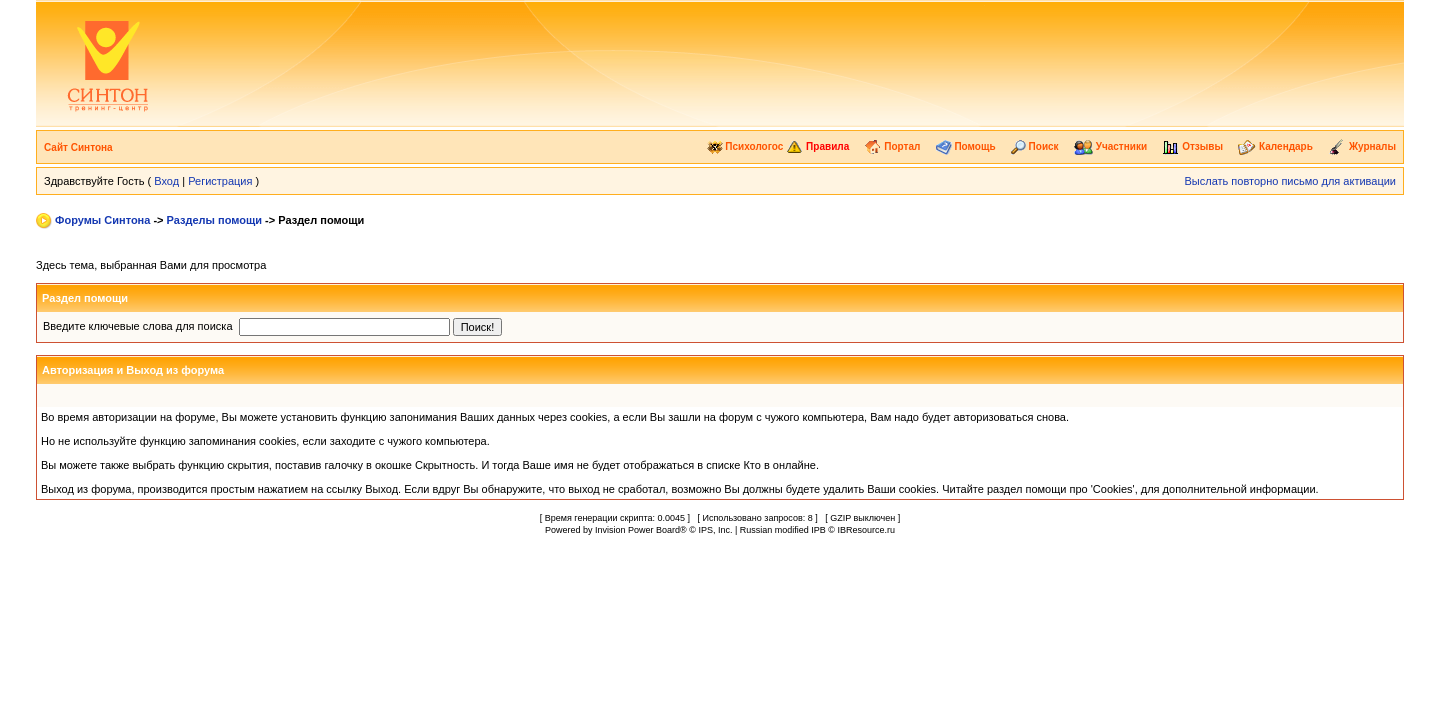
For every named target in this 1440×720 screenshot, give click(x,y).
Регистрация (220, 181)
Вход (166, 181)
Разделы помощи (214, 220)
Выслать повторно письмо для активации (1290, 181)
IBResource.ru (866, 530)
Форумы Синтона (102, 220)
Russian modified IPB (783, 530)
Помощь (966, 146)
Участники (1110, 146)
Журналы (1362, 146)
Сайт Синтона (78, 147)
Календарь (1275, 146)
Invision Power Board (637, 530)
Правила (817, 146)
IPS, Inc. (715, 530)
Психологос (745, 146)
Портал (892, 146)
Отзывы (1192, 146)
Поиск (1035, 146)
